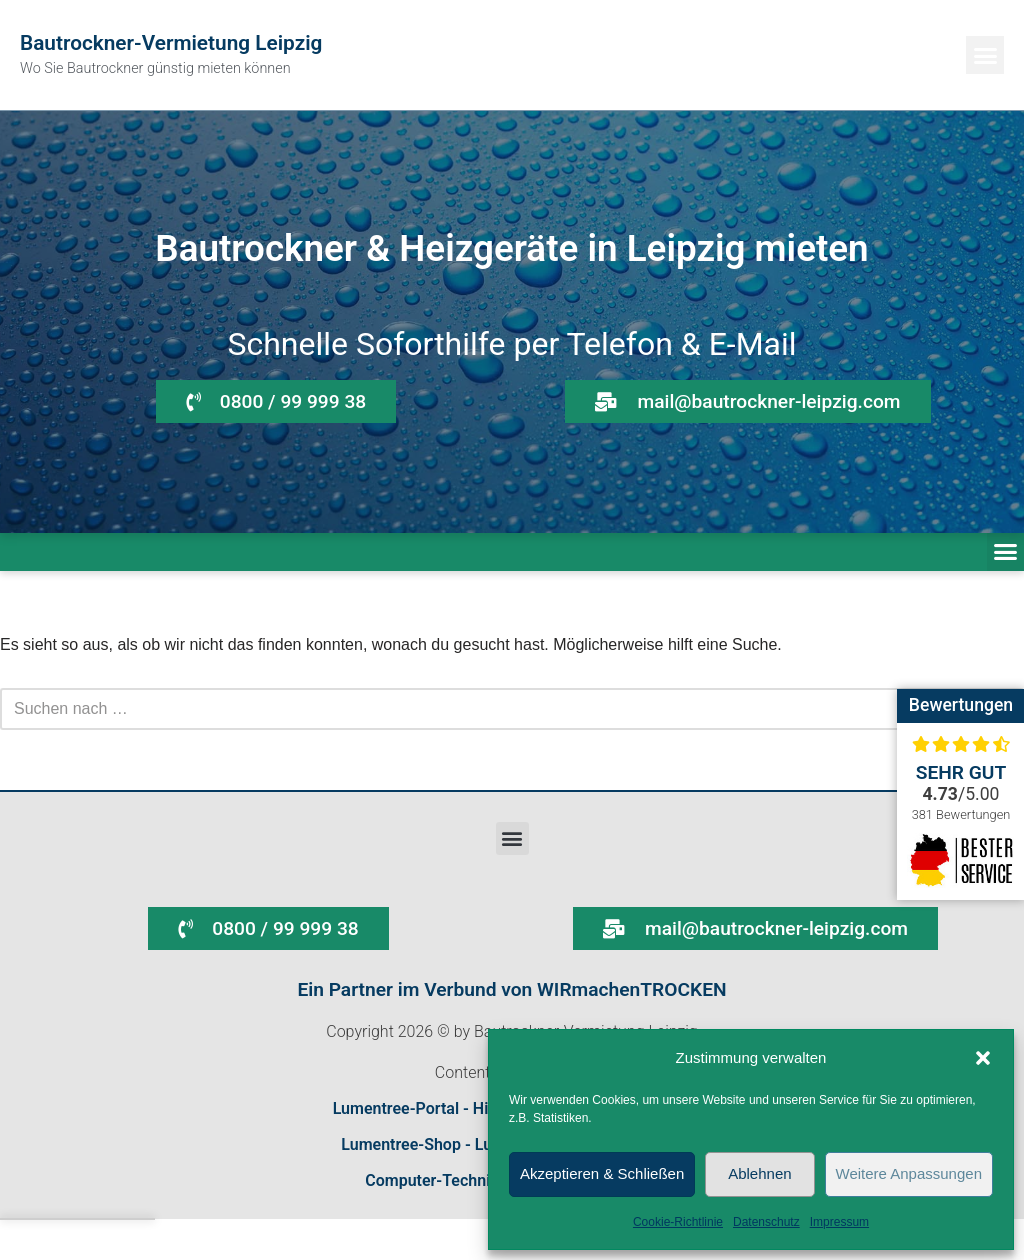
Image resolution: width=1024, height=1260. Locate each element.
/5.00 (961, 794)
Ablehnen (759, 1173)
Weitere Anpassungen (909, 1173)
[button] (983, 1058)
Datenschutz (766, 1222)
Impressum (839, 1222)
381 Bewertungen (961, 814)
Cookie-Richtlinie (678, 1222)
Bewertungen (961, 705)
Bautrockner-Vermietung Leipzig (171, 43)
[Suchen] (489, 709)
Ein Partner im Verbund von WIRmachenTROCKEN (511, 989)
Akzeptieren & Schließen (602, 1173)
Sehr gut (961, 772)
